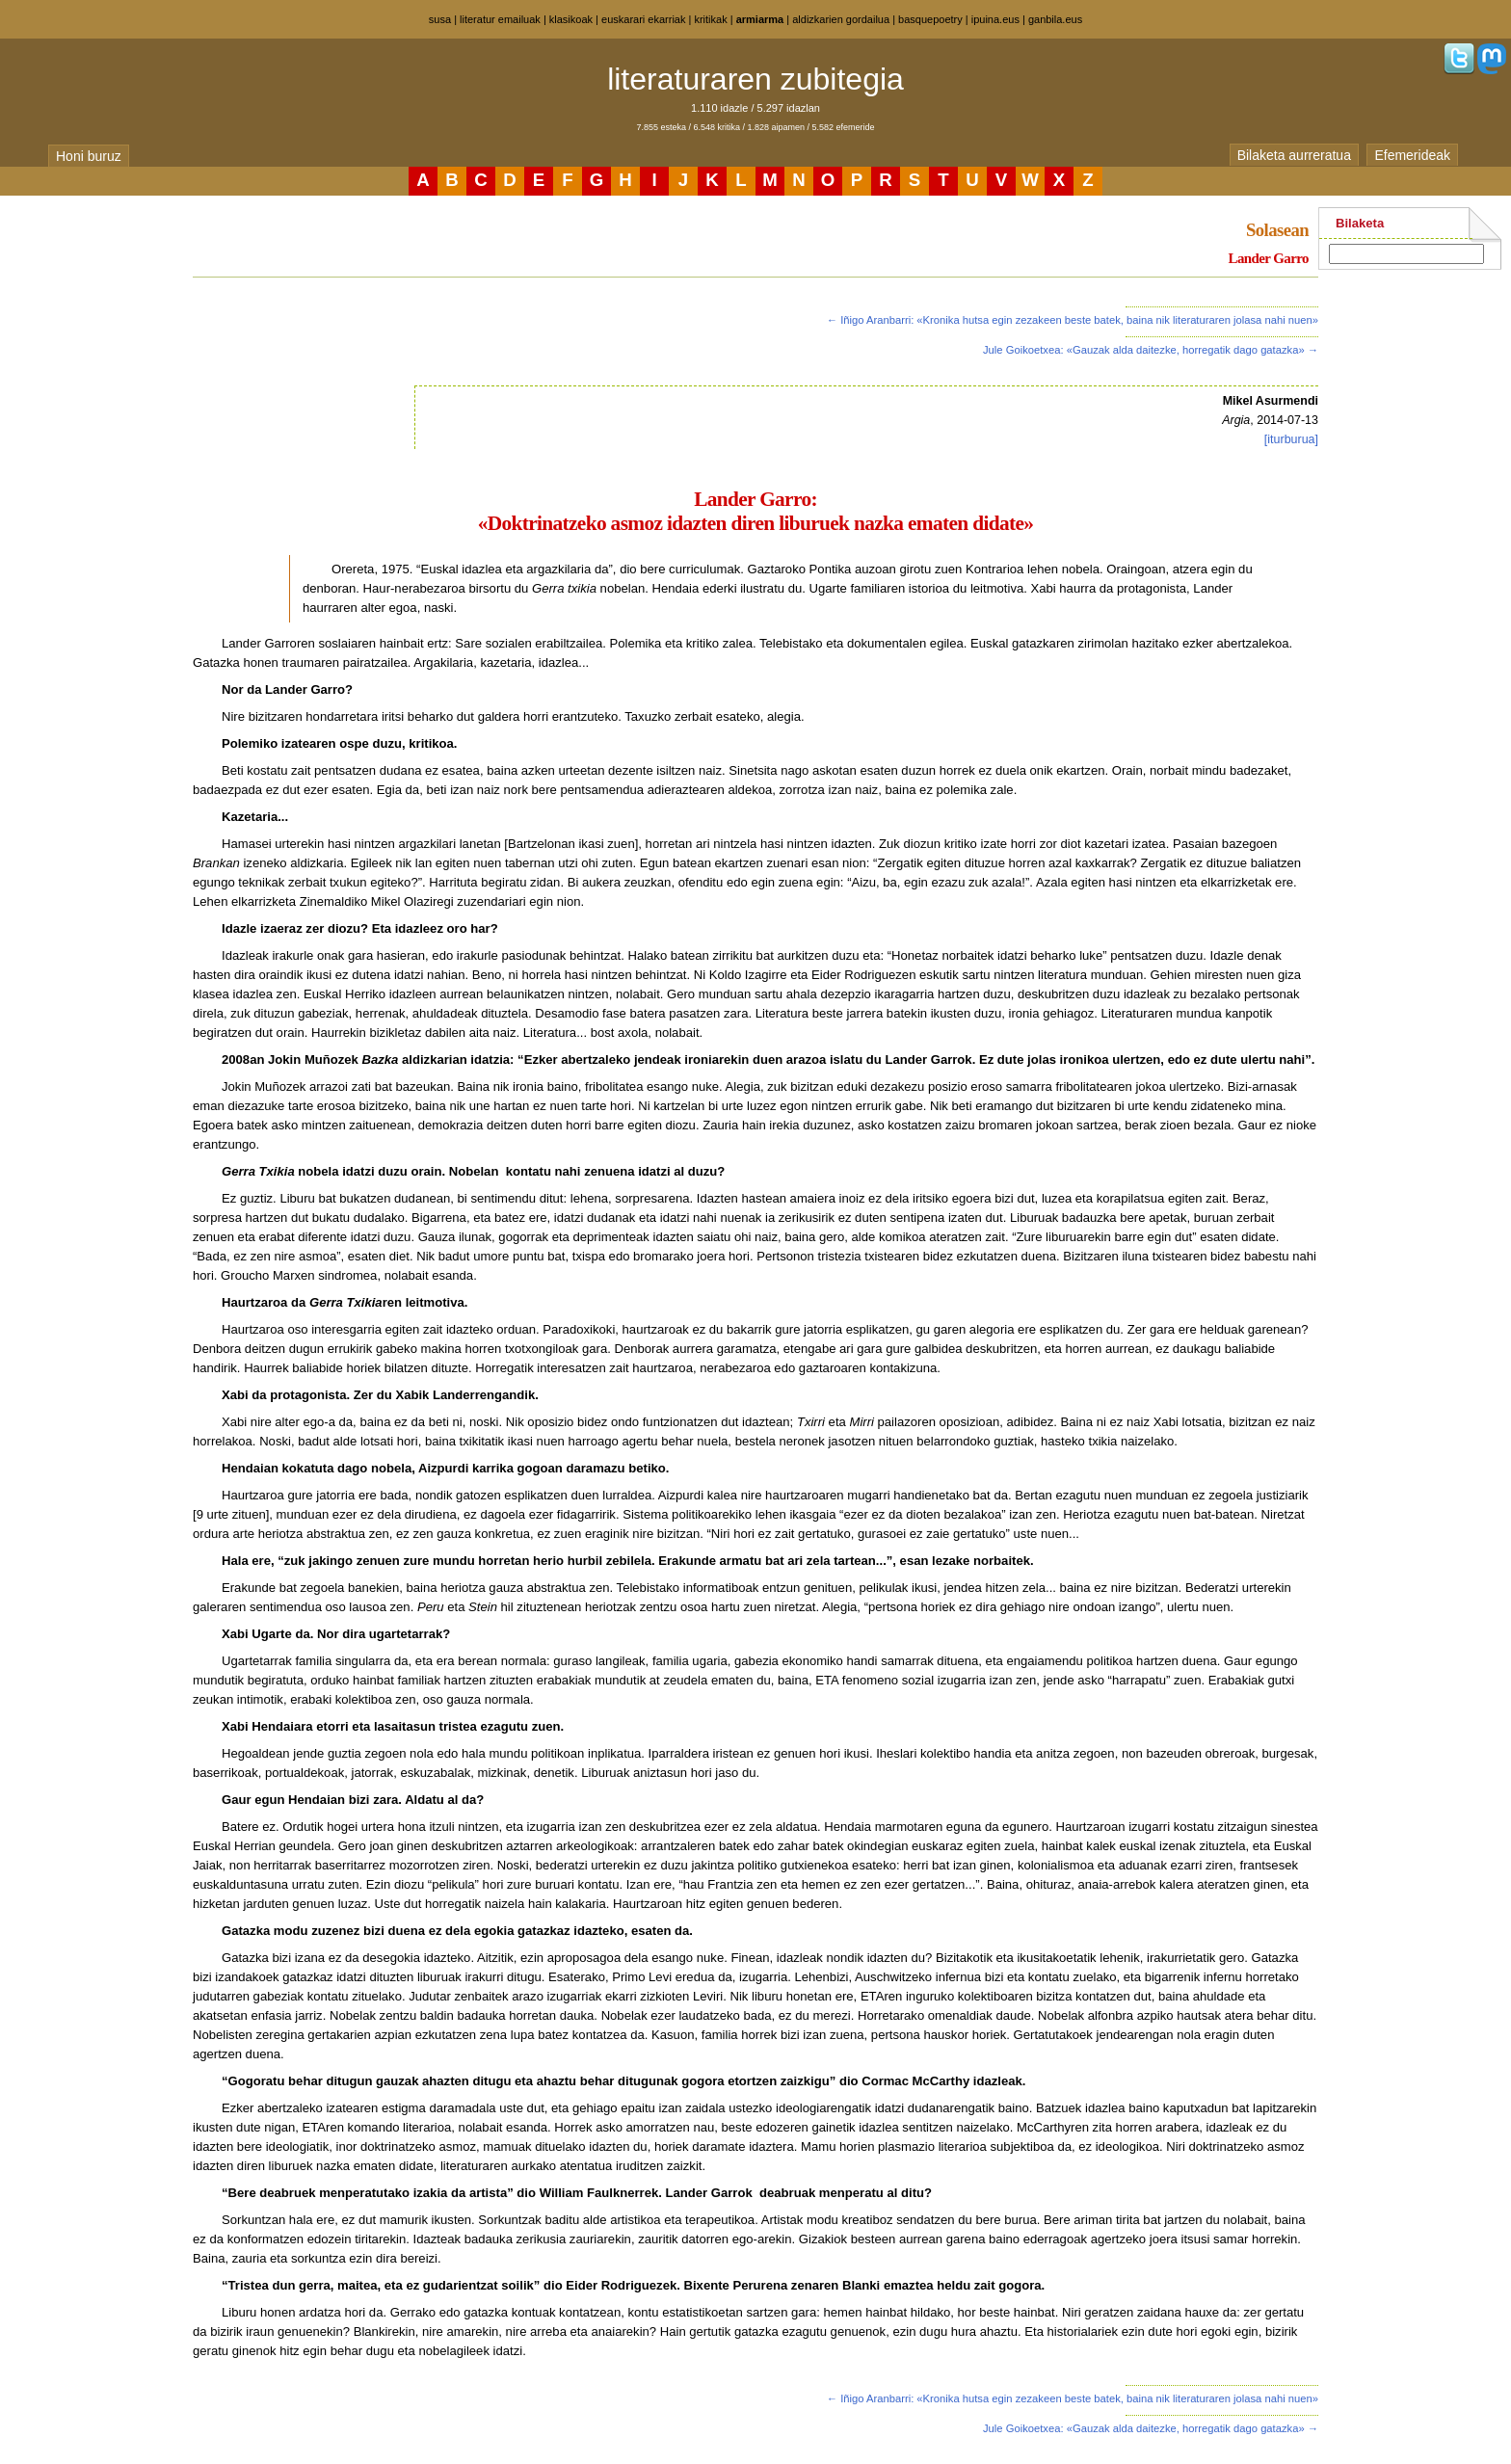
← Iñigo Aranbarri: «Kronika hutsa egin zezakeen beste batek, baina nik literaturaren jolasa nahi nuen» (1072, 320)
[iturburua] (1291, 439)
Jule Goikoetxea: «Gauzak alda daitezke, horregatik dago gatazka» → (1150, 350)
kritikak (710, 19)
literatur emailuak (500, 19)
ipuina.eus (995, 19)
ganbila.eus (1055, 19)
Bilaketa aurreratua (1294, 155)
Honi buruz (88, 156)
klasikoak (571, 19)
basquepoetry (930, 19)
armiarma (760, 19)
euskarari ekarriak (643, 19)
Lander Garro (1268, 258)
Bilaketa (1360, 223)
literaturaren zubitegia (755, 79)
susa (440, 19)
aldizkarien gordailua (840, 19)
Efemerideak (1412, 155)
